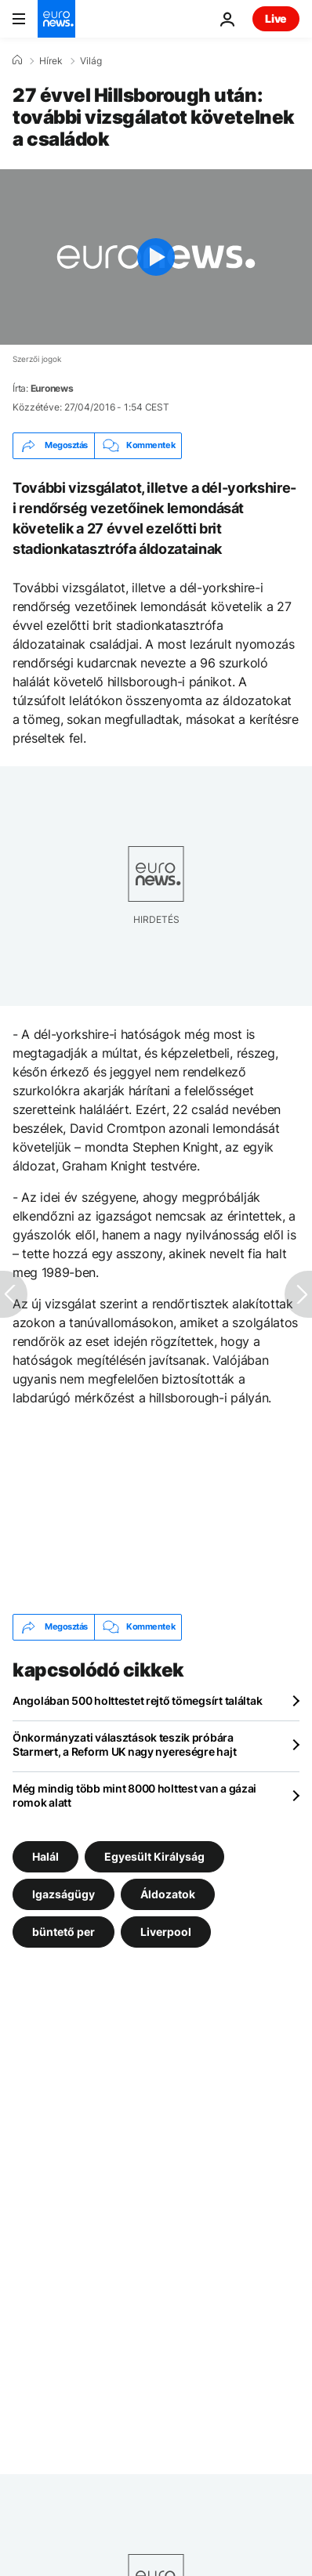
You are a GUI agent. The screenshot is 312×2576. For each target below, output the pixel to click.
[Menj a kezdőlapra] (56, 19)
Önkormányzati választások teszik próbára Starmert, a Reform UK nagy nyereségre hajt (124, 1744)
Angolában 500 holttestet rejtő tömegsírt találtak (137, 1700)
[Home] (17, 60)
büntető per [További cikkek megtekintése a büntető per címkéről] (63, 1930)
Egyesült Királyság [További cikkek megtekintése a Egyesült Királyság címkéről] (154, 1855)
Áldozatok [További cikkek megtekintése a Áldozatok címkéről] (167, 1893)
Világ (91, 61)
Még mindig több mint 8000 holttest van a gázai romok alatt (134, 1795)
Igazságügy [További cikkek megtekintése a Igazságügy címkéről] (63, 1893)
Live (276, 18)
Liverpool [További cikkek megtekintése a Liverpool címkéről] (165, 1930)
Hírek (51, 61)
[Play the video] (156, 257)
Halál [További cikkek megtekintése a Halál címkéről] (45, 1855)
